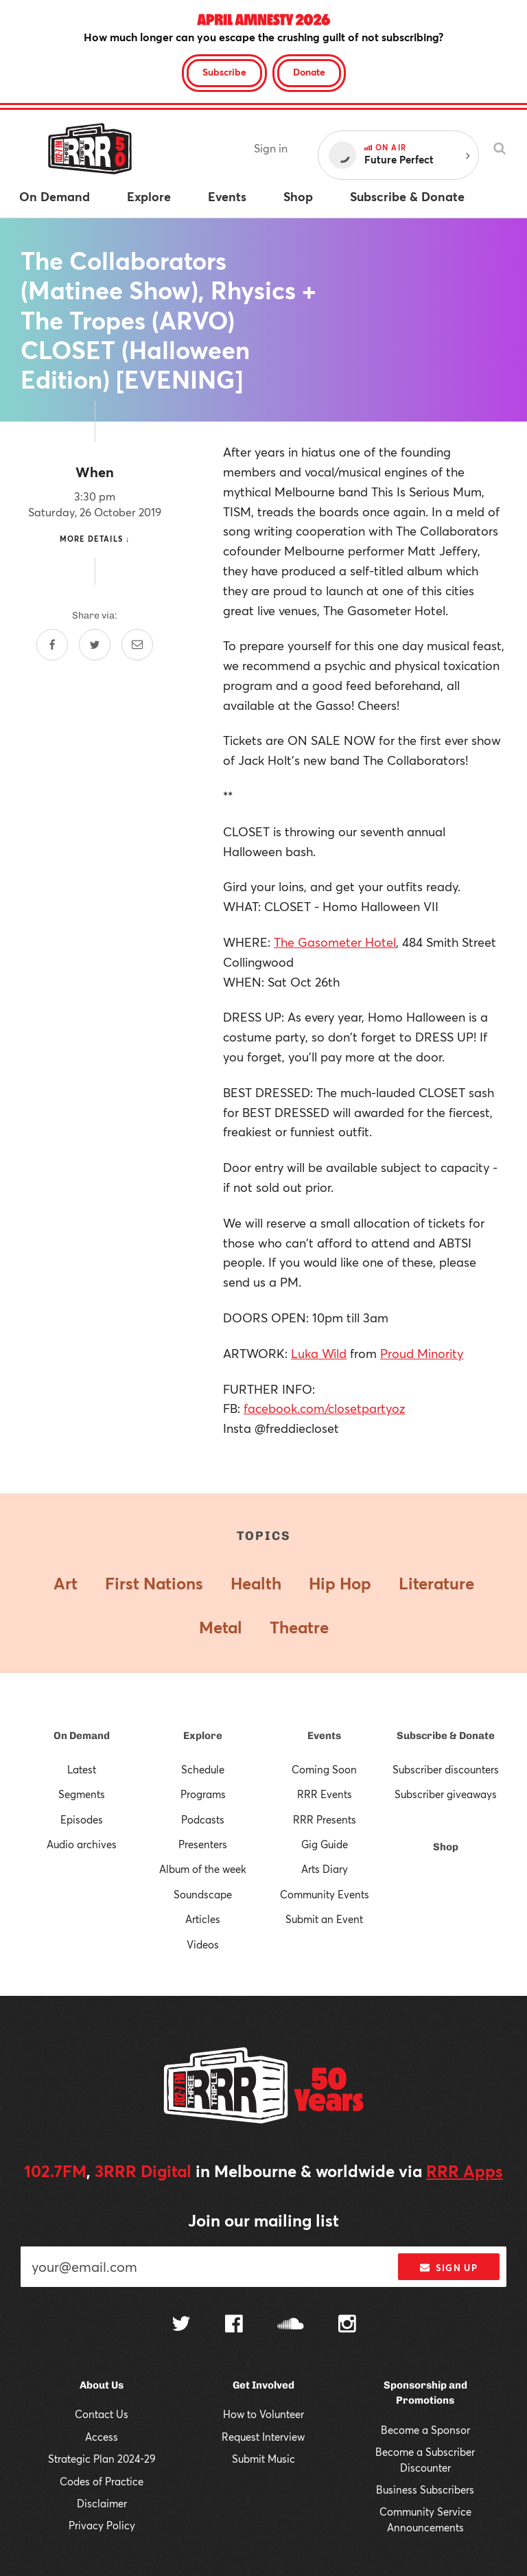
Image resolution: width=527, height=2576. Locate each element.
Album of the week (202, 1869)
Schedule (202, 1769)
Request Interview (263, 2436)
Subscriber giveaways (446, 1794)
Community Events (324, 1894)
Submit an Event (324, 1919)
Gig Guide (324, 1844)
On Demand (82, 1735)
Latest (81, 1769)
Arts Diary (324, 1869)
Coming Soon (324, 1769)
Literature (436, 1583)
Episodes (81, 1819)
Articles (202, 1919)
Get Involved (263, 2385)
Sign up (448, 2268)
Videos (203, 1944)
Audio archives (82, 1844)
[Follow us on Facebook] (234, 2325)
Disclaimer (102, 2503)
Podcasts (202, 1819)
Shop (445, 1847)
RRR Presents (324, 1819)
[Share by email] (137, 644)
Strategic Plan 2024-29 (102, 2458)
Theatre (299, 1627)
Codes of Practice (101, 2481)
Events (324, 1735)
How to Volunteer (263, 2414)
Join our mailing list (263, 2220)
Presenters (202, 1844)
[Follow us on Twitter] (181, 2325)
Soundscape (203, 1894)
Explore (202, 1735)
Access (101, 2436)
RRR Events (324, 1794)
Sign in (271, 148)
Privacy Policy (102, 2525)
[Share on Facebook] (52, 644)
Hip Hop (340, 1583)
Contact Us (101, 2414)
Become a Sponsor (425, 2430)
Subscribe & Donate (446, 1735)
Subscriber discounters (446, 1769)
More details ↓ (95, 538)
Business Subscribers (425, 2489)
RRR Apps (464, 2171)
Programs (203, 1794)
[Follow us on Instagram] (347, 2325)
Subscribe (224, 71)
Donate (309, 71)
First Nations (154, 1583)
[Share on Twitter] (94, 644)
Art (66, 1583)
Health (256, 1583)
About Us (102, 2385)
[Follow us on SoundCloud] (290, 2325)
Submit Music (263, 2458)
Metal (220, 1627)
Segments (81, 1794)
